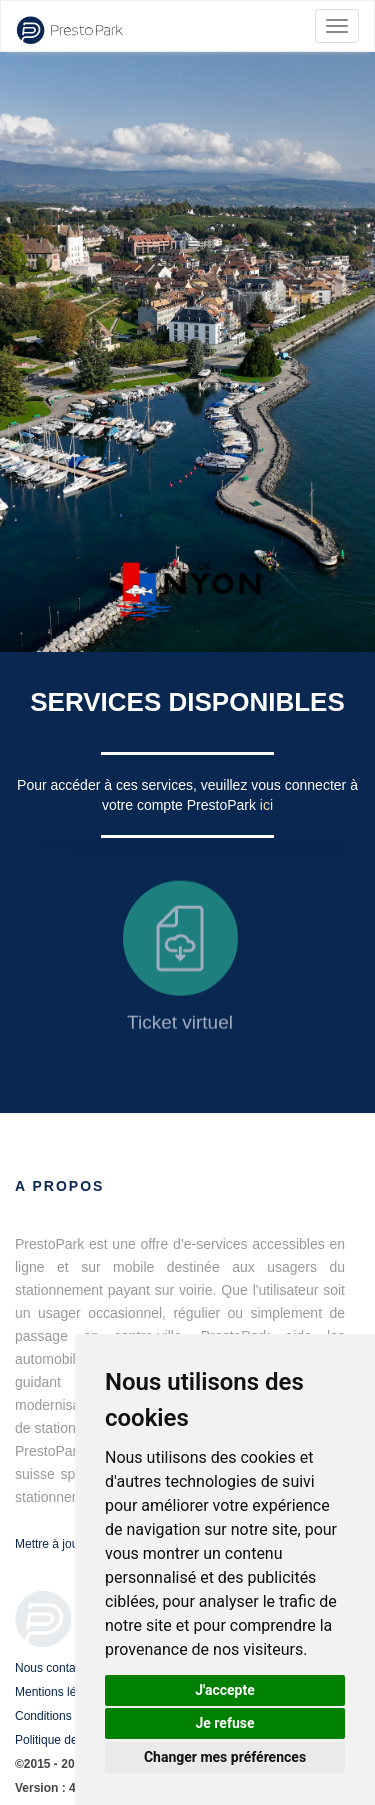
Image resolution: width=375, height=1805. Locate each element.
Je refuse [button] (224, 1723)
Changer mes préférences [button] (225, 1757)
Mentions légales (60, 1692)
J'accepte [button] (225, 1690)
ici (266, 805)
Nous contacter (55, 1668)
